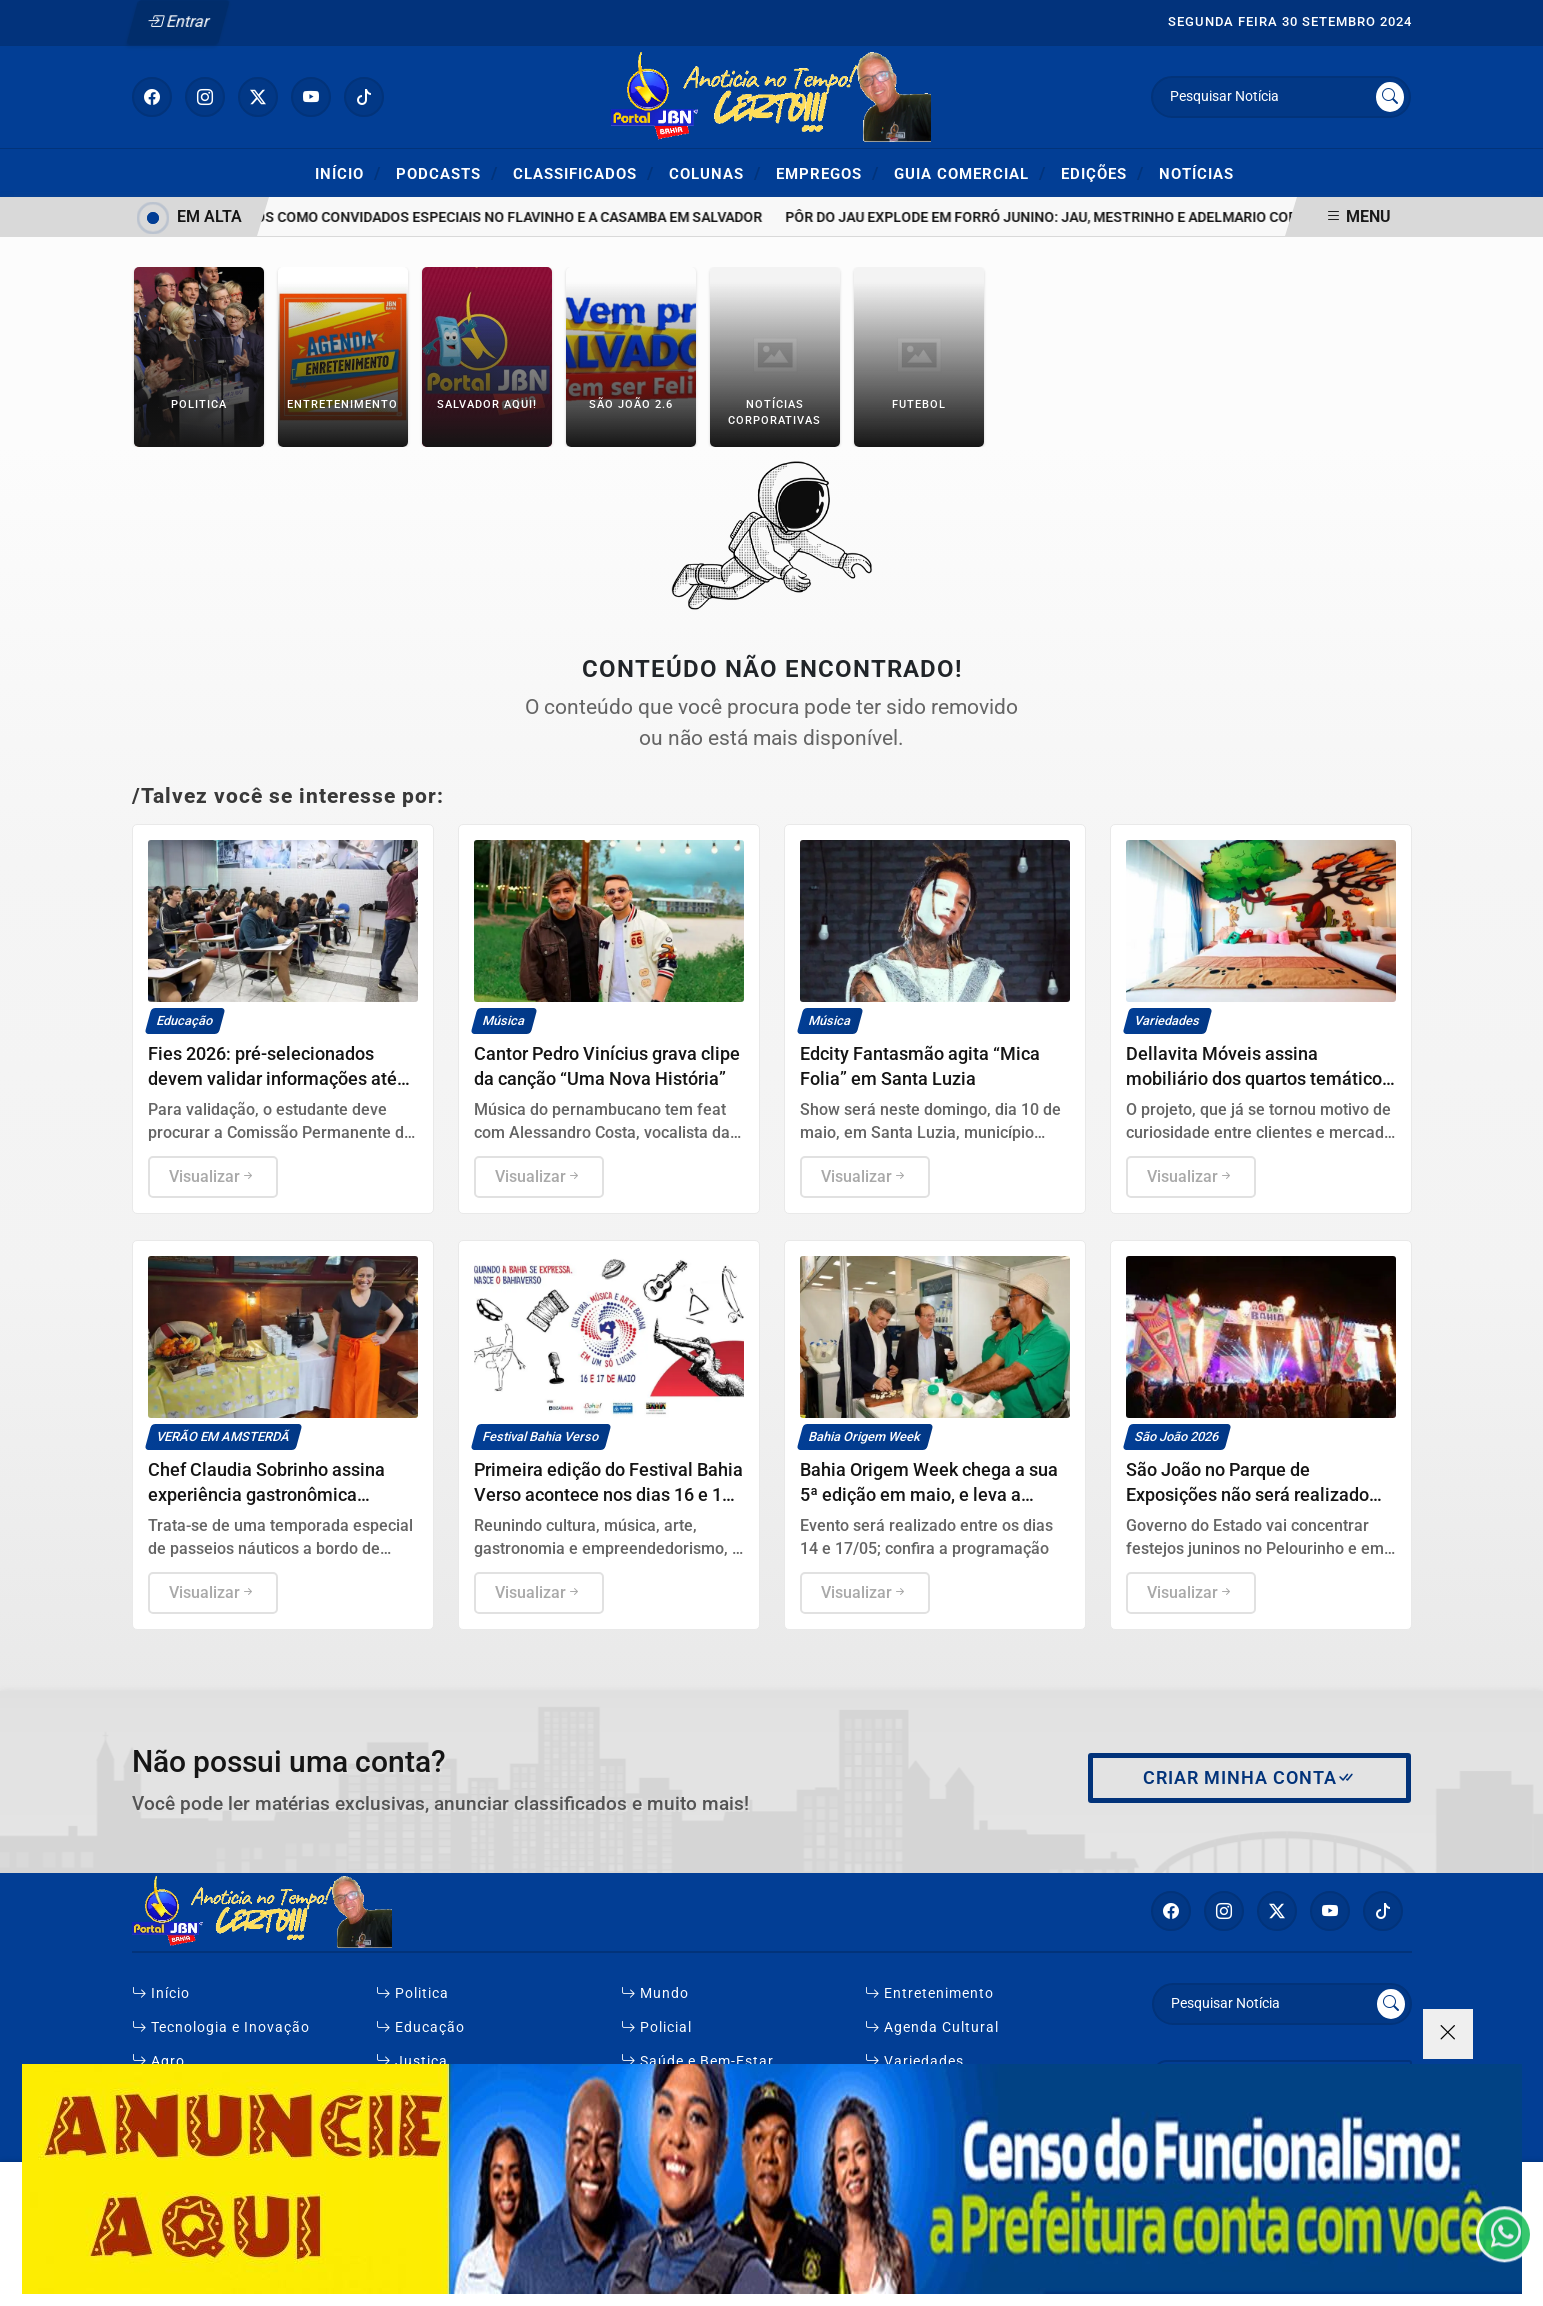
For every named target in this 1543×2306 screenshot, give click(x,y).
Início (348, 173)
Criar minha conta (1249, 1778)
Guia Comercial (970, 173)
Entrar (177, 21)
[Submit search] (1390, 97)
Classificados (583, 173)
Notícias (1196, 174)
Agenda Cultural (932, 2027)
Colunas (715, 173)
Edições (1102, 173)
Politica (412, 1993)
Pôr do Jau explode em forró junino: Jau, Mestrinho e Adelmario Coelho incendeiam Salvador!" (1147, 217)
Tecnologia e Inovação (221, 2027)
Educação (420, 2027)
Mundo (655, 1993)
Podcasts (447, 173)
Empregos (827, 173)
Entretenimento (929, 1993)
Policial (656, 2027)
